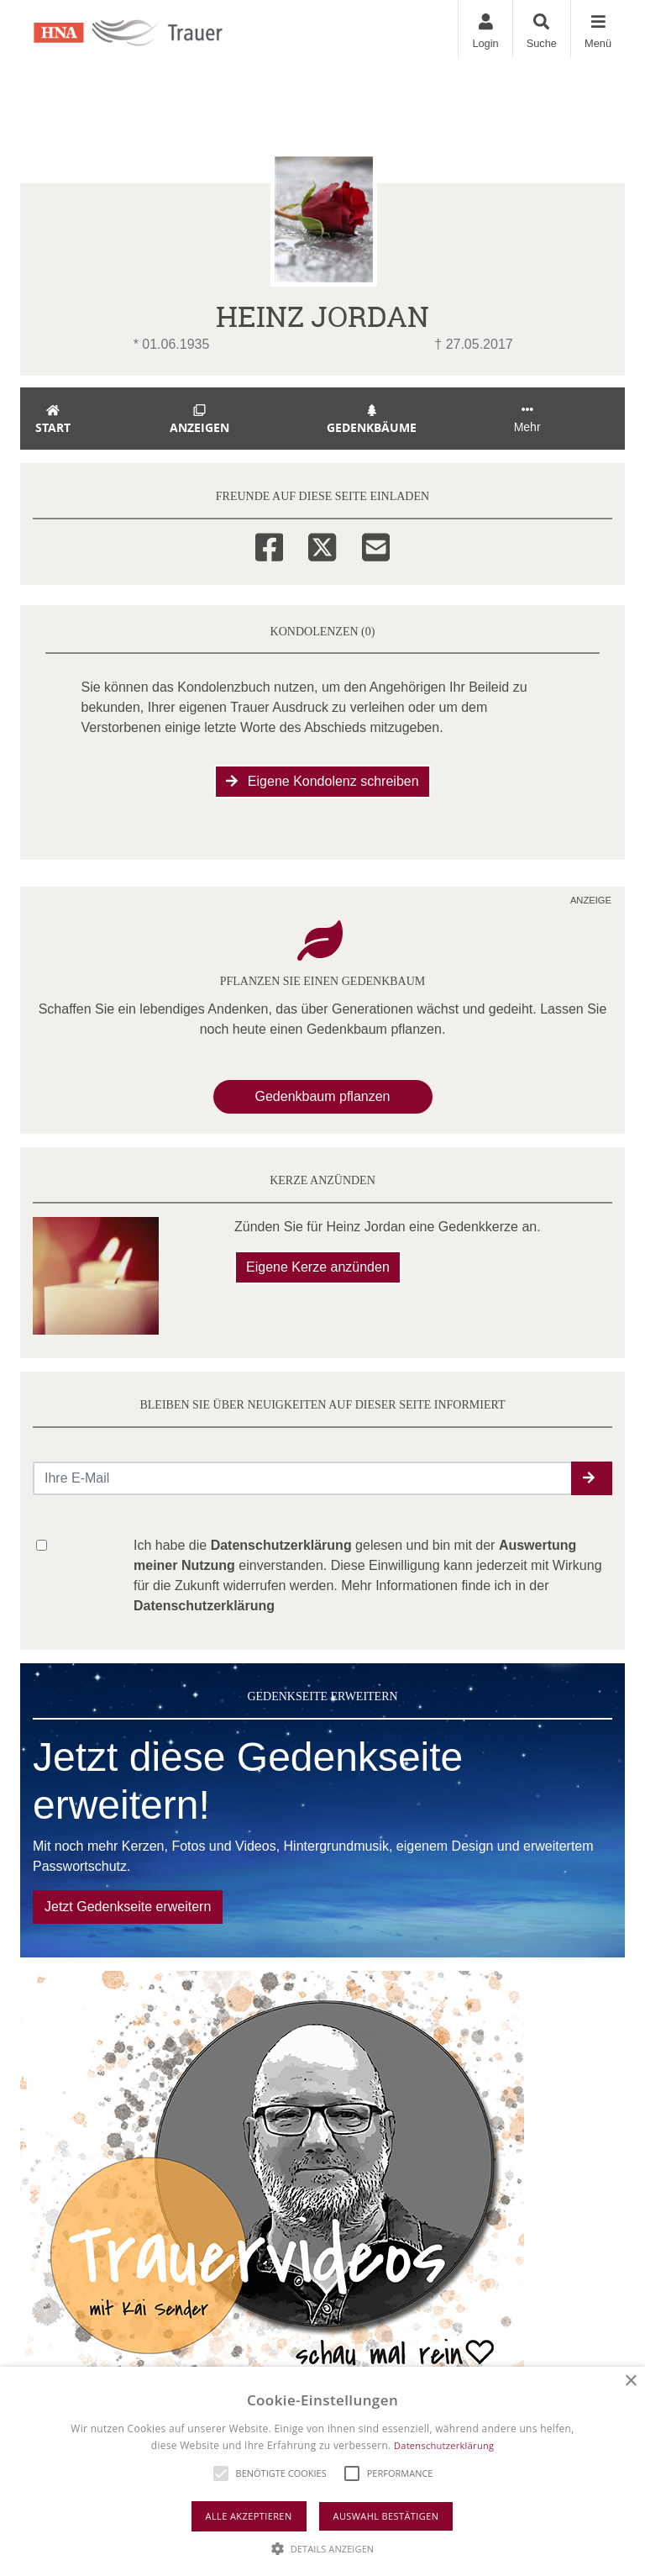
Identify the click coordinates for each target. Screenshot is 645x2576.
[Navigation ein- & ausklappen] (597, 29)
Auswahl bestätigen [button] (386, 2516)
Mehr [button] (527, 418)
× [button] (630, 2381)
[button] (591, 1478)
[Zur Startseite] (147, 28)
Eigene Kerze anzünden (318, 1267)
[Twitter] (322, 544)
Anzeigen (199, 419)
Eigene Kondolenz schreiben (322, 781)
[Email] (376, 544)
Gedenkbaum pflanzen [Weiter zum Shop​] (323, 1096)
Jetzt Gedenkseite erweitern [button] (128, 1906)
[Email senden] (303, 1478)
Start (53, 419)
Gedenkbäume (372, 419)
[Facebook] (269, 544)
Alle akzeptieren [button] (249, 2516)
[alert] (322, 2471)
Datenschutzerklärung (444, 2445)
